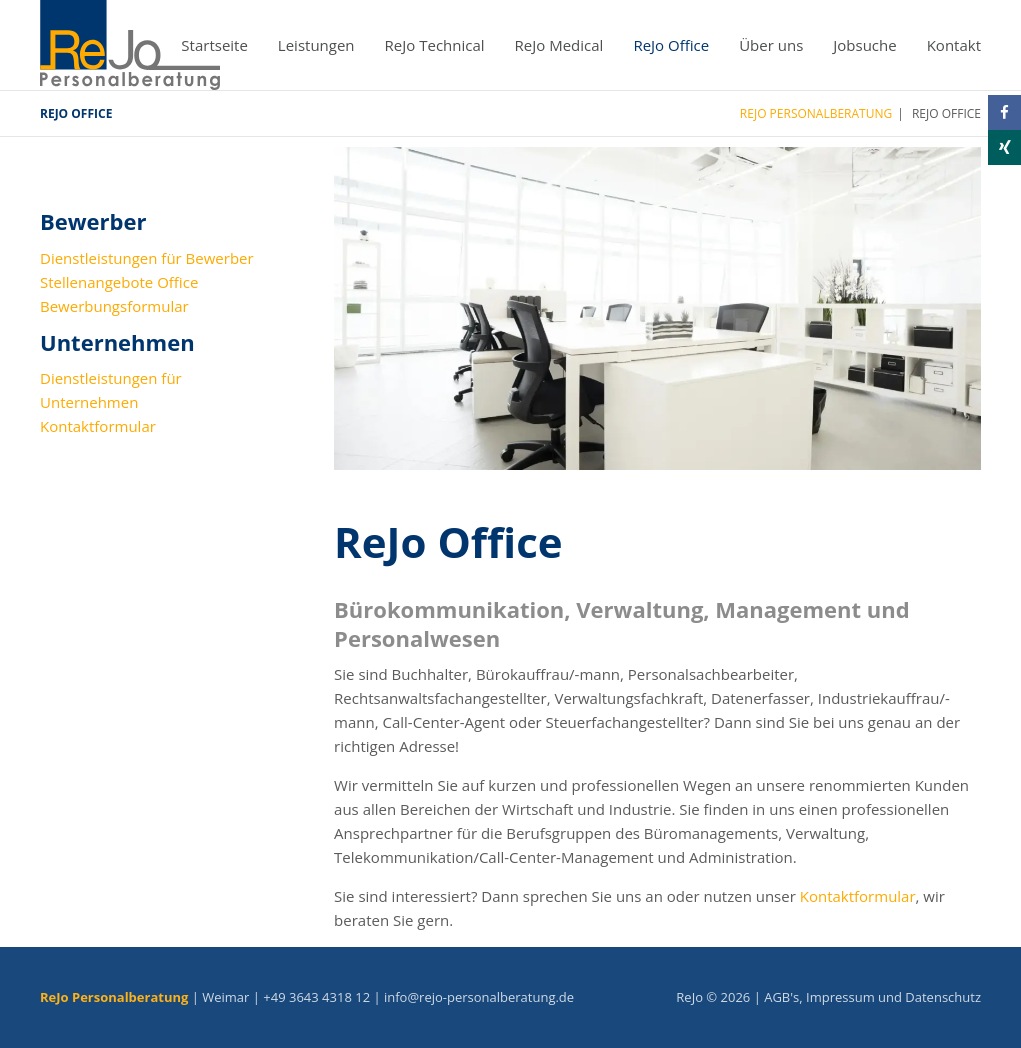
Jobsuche (864, 45)
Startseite (214, 45)
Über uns (771, 45)
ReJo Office (671, 45)
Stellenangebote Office (119, 282)
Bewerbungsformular (114, 306)
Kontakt (954, 45)
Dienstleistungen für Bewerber (147, 258)
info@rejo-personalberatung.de (479, 997)
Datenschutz (943, 997)
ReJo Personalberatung (816, 113)
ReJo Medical (559, 45)
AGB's (781, 997)
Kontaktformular (858, 896)
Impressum (840, 997)
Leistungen (316, 45)
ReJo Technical (435, 45)
